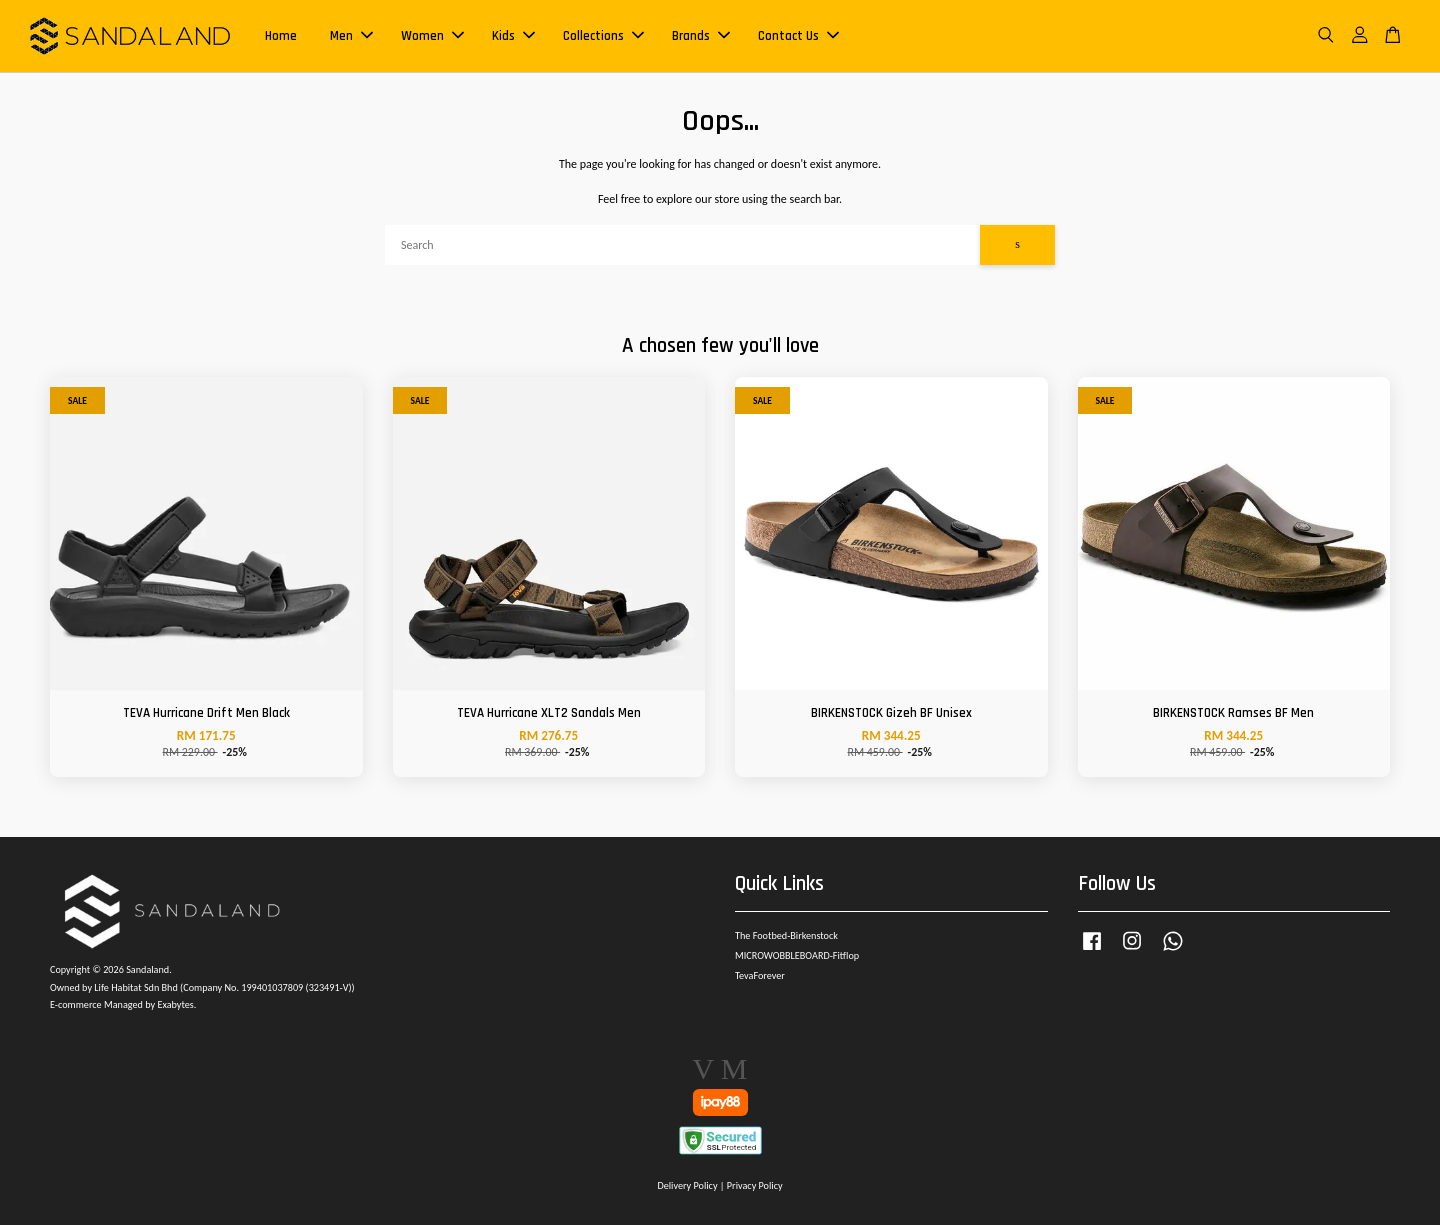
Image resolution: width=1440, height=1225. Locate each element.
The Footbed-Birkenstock (786, 935)
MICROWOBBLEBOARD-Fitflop (797, 955)
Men (351, 36)
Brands (701, 36)
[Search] (682, 245)
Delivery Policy (687, 1185)
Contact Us (798, 36)
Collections (603, 36)
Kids (513, 36)
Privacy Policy (755, 1185)
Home (281, 36)
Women (432, 36)
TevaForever (760, 975)
